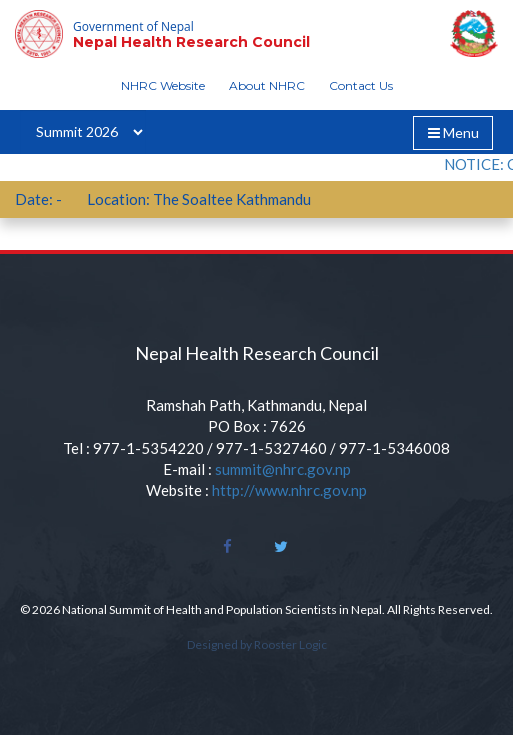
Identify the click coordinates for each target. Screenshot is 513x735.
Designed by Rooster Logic (257, 644)
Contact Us (361, 85)
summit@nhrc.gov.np (283, 469)
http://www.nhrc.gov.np (289, 490)
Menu (459, 136)
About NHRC (267, 85)
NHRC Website (163, 85)
